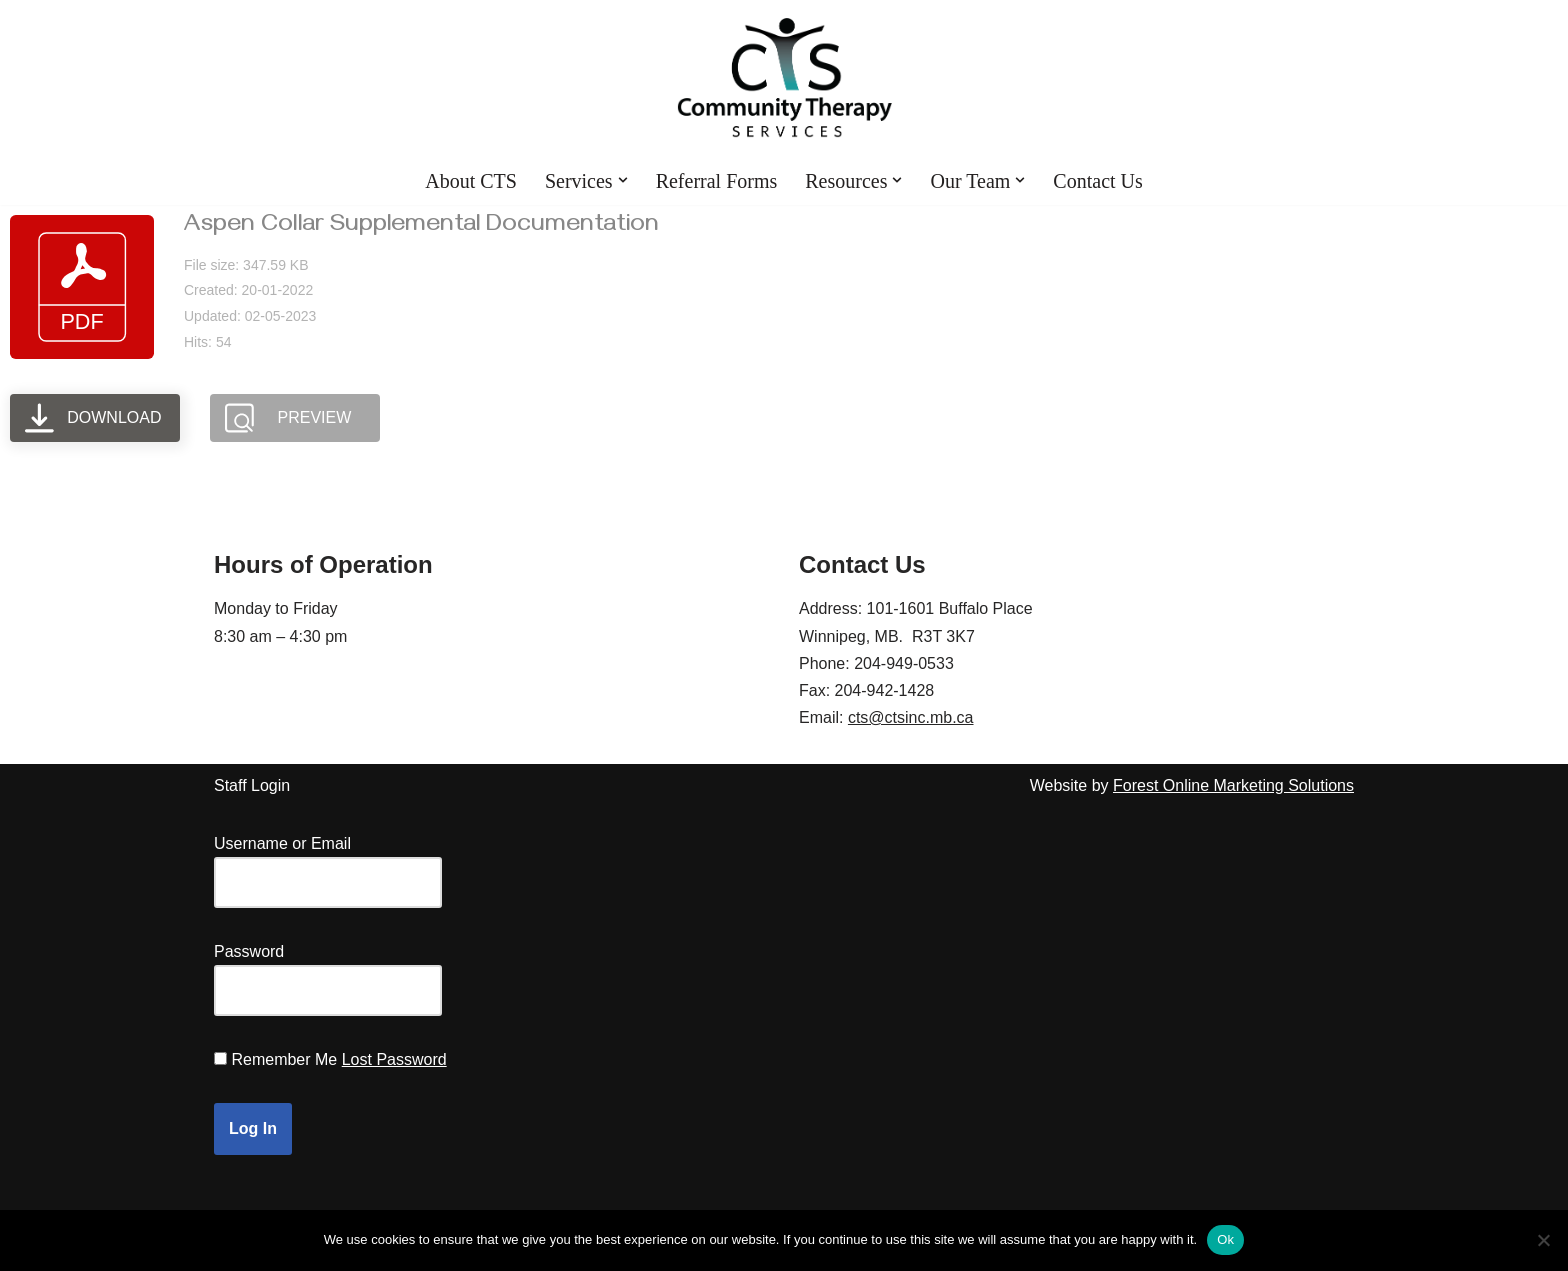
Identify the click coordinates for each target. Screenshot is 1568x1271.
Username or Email (282, 843)
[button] (623, 180)
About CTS (471, 181)
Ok (1225, 1239)
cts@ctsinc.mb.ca (911, 717)
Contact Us (1097, 181)
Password (249, 951)
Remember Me (284, 1059)
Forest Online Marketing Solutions (1233, 785)
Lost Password (394, 1059)
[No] (1543, 1240)
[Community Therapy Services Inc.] (784, 78)
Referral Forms (717, 181)
